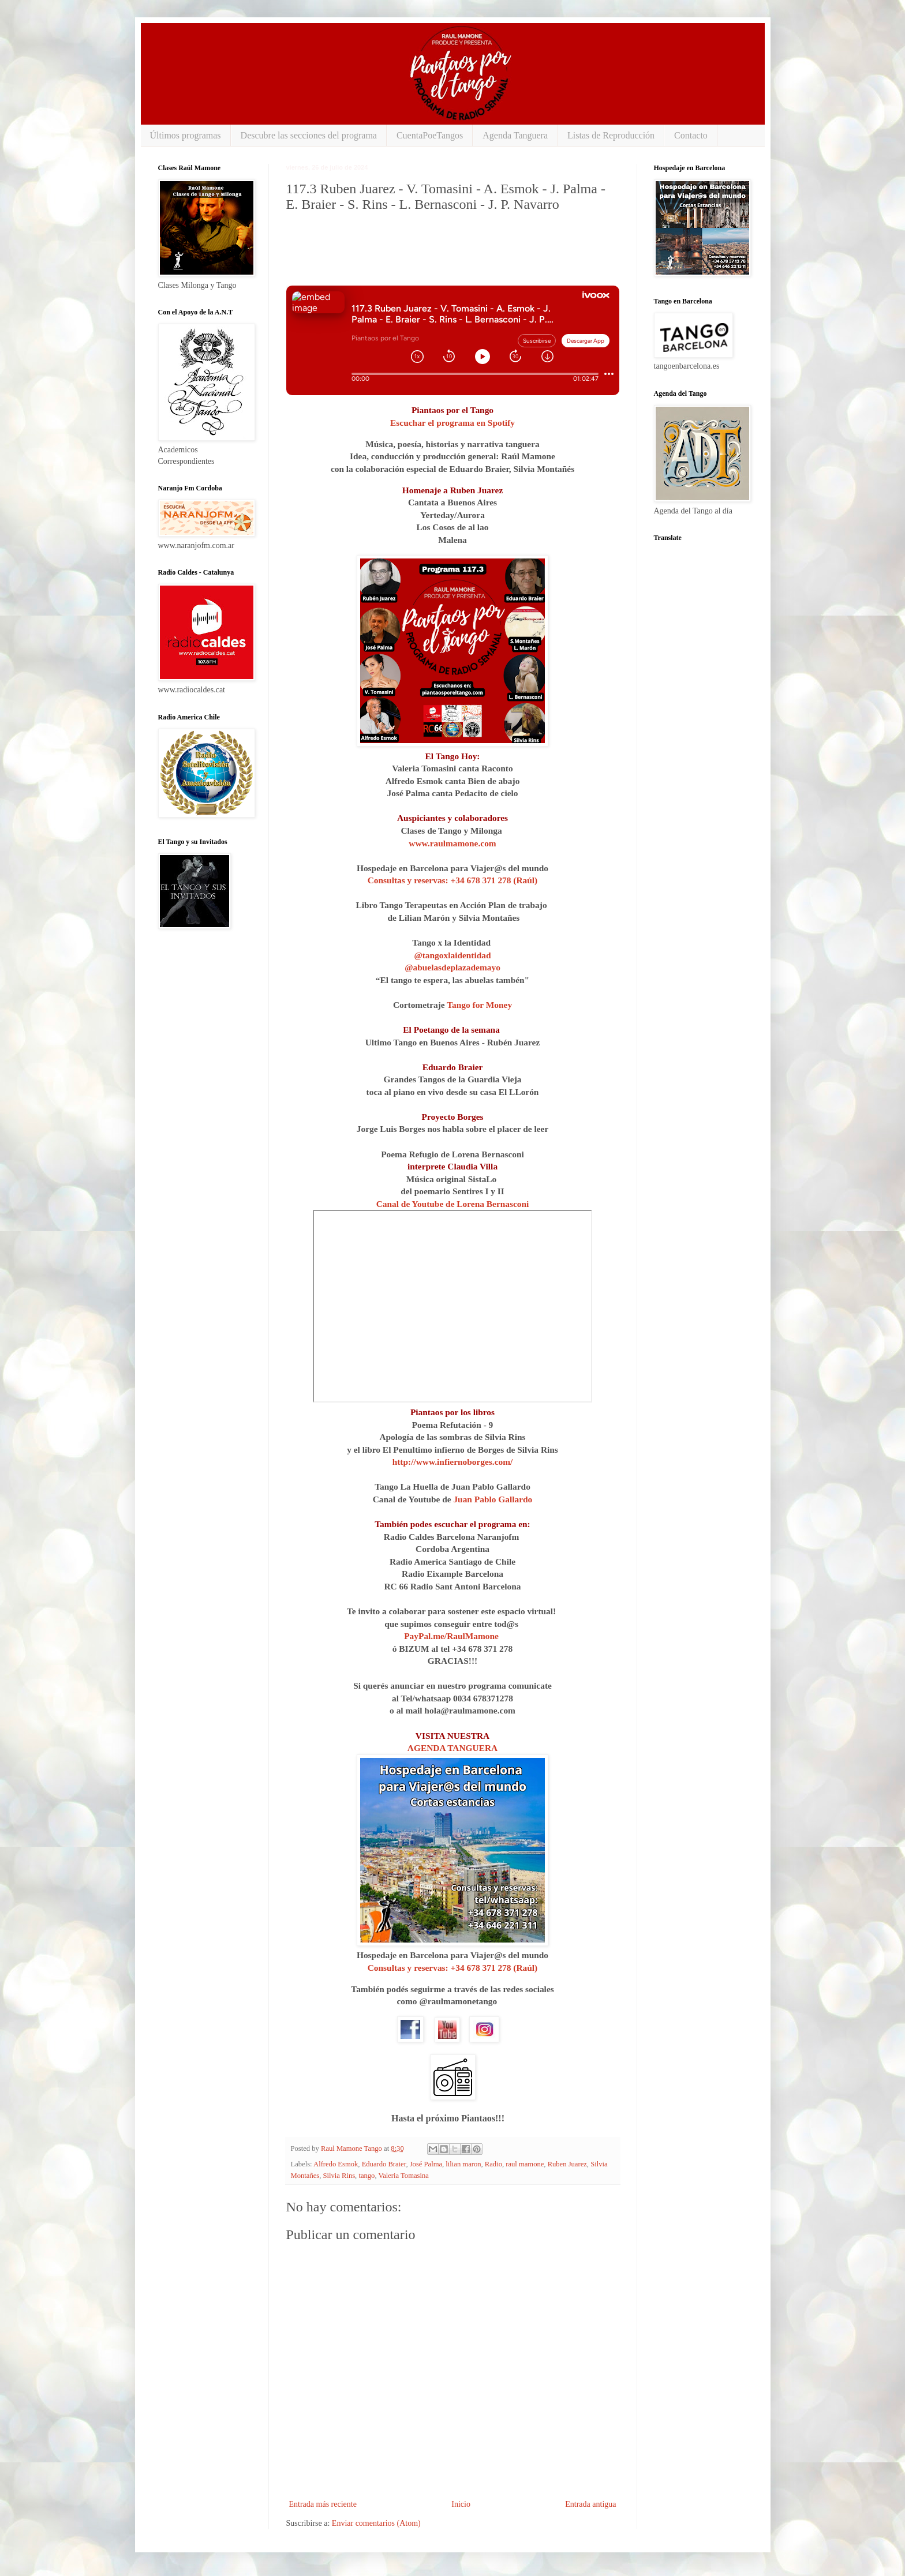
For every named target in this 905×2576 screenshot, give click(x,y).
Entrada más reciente (323, 2504)
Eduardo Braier (384, 2164)
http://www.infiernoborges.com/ (452, 1462)
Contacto (691, 135)
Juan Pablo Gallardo (492, 1499)
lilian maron (463, 2164)
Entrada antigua (590, 2504)
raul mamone (525, 2164)
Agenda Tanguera (515, 135)
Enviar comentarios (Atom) (376, 2523)
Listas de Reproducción (611, 135)
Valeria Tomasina (403, 2176)
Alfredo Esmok (335, 2164)
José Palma (426, 2164)
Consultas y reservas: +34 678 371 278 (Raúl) (453, 880)
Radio (493, 2164)
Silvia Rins (339, 2176)
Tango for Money (479, 1005)
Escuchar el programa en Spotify (452, 423)
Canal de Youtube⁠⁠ (410, 1204)
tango (366, 2176)
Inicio (460, 2504)
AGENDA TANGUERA (452, 1748)
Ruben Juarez (567, 2164)
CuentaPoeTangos (430, 135)
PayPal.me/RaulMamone (451, 1636)
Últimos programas (185, 135)
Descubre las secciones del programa (309, 135)
